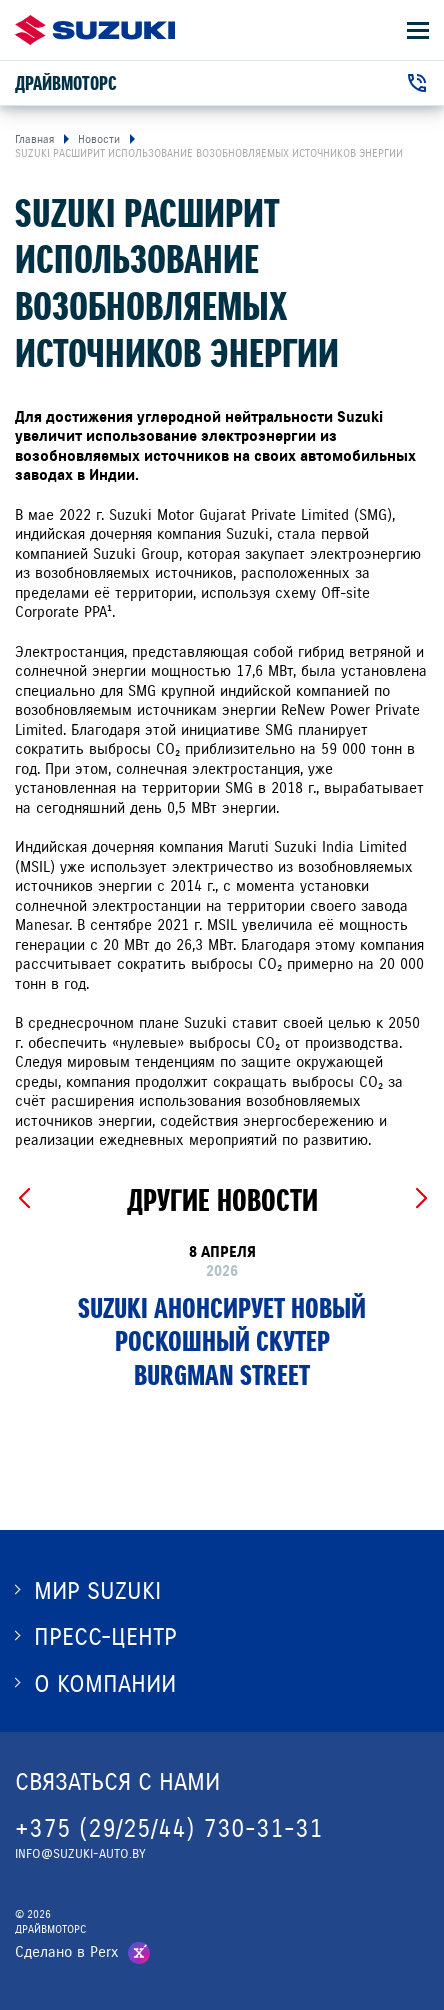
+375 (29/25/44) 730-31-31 (169, 1828)
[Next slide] (420, 1199)
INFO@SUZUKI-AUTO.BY (80, 1854)
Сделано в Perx (67, 1952)
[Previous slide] (23, 1199)
